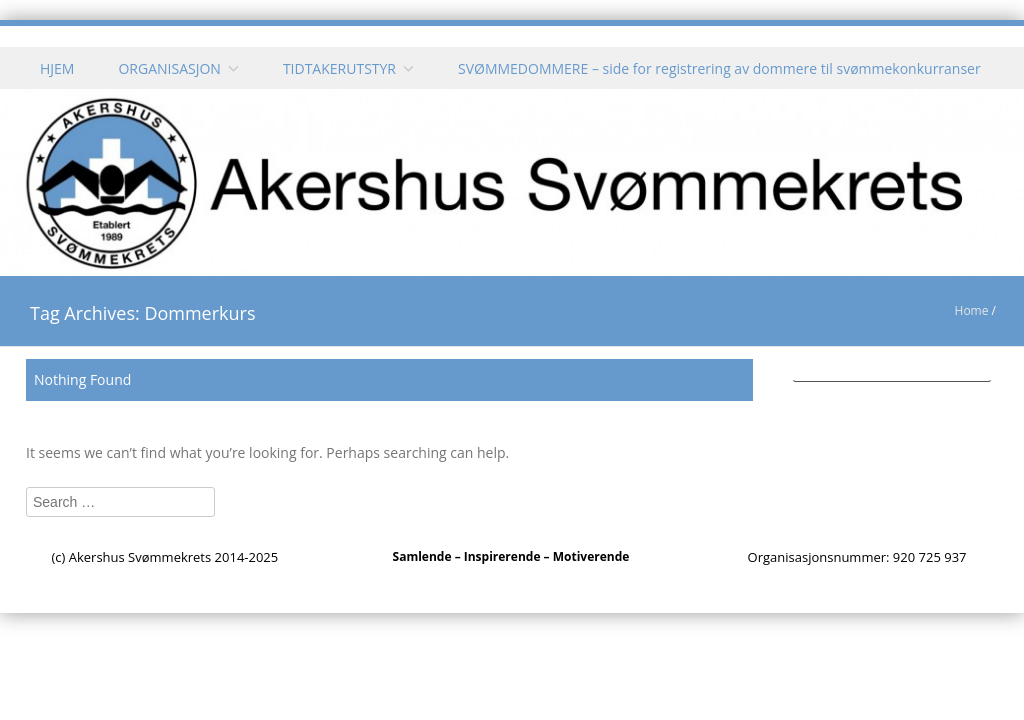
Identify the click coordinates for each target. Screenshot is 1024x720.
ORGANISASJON (169, 68)
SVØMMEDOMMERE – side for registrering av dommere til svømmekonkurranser (719, 68)
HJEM (57, 68)
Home (972, 310)
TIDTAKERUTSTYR (339, 68)
